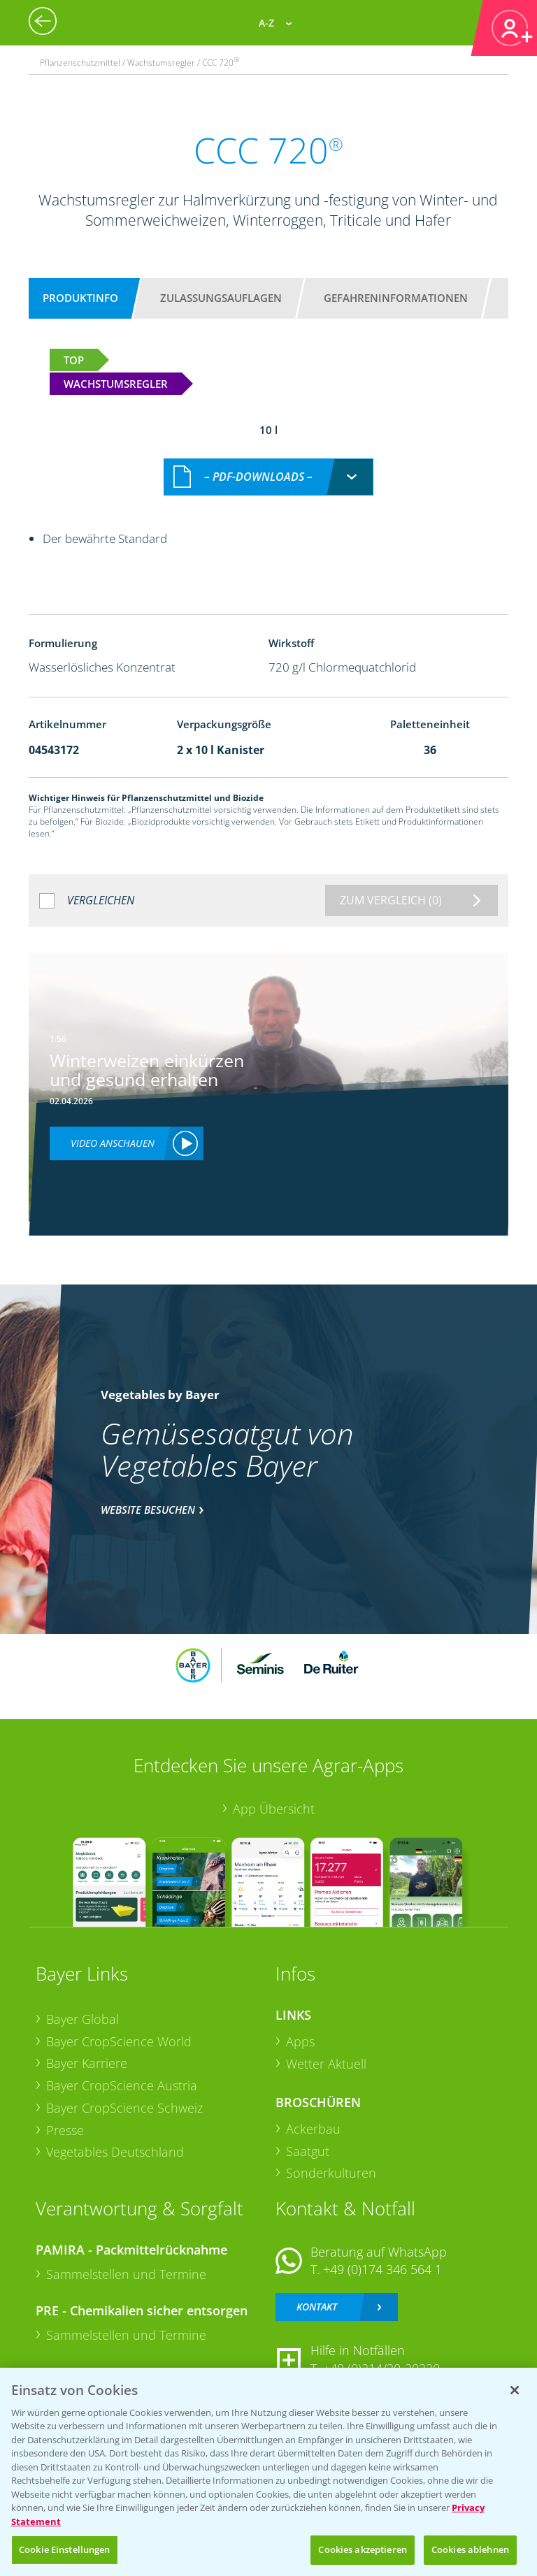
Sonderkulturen (331, 2172)
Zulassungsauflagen (221, 298)
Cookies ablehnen (470, 2549)
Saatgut (307, 2151)
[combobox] (268, 476)
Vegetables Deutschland (115, 2151)
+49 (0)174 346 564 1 (382, 2269)
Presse (65, 2130)
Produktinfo (80, 298)
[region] (268, 2472)
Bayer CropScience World (119, 2041)
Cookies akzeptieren (362, 2549)
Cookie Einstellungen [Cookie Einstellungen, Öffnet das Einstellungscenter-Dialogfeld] (64, 2549)
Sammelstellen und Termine (126, 2274)
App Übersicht (274, 1808)
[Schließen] (514, 2390)
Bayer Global (82, 2019)
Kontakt (316, 2306)
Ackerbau (313, 2128)
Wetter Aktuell (326, 2063)
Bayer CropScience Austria (121, 2085)
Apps (300, 2041)
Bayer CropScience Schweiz (124, 2107)
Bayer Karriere (86, 2063)
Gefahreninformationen (396, 298)
